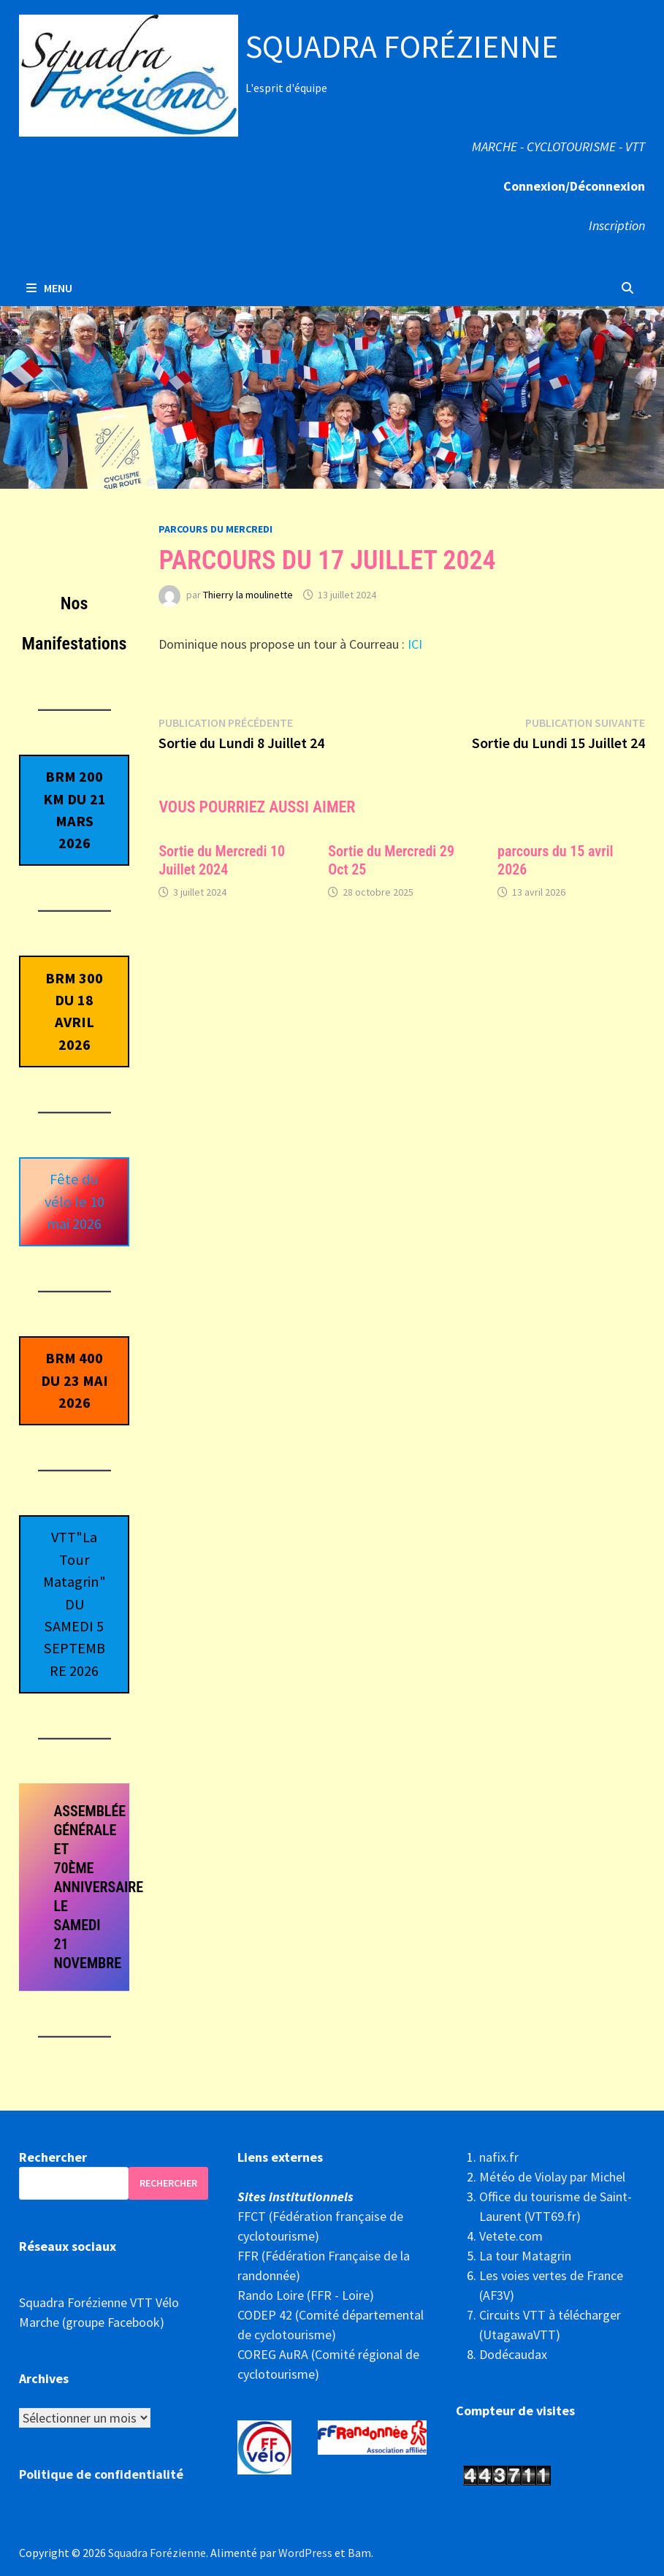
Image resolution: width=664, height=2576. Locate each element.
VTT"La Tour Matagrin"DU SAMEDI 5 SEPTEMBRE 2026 (74, 1604)
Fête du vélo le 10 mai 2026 (74, 1201)
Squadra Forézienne (401, 46)
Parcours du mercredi (215, 529)
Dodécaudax (513, 2354)
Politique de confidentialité (101, 2474)
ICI (413, 644)
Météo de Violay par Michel (552, 2176)
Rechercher (53, 2157)
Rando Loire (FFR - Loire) (305, 2295)
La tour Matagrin (525, 2255)
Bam (359, 2552)
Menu (49, 288)
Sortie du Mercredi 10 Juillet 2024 (222, 860)
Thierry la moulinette (248, 594)
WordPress (305, 2552)
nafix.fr (499, 2157)
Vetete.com (511, 2236)
